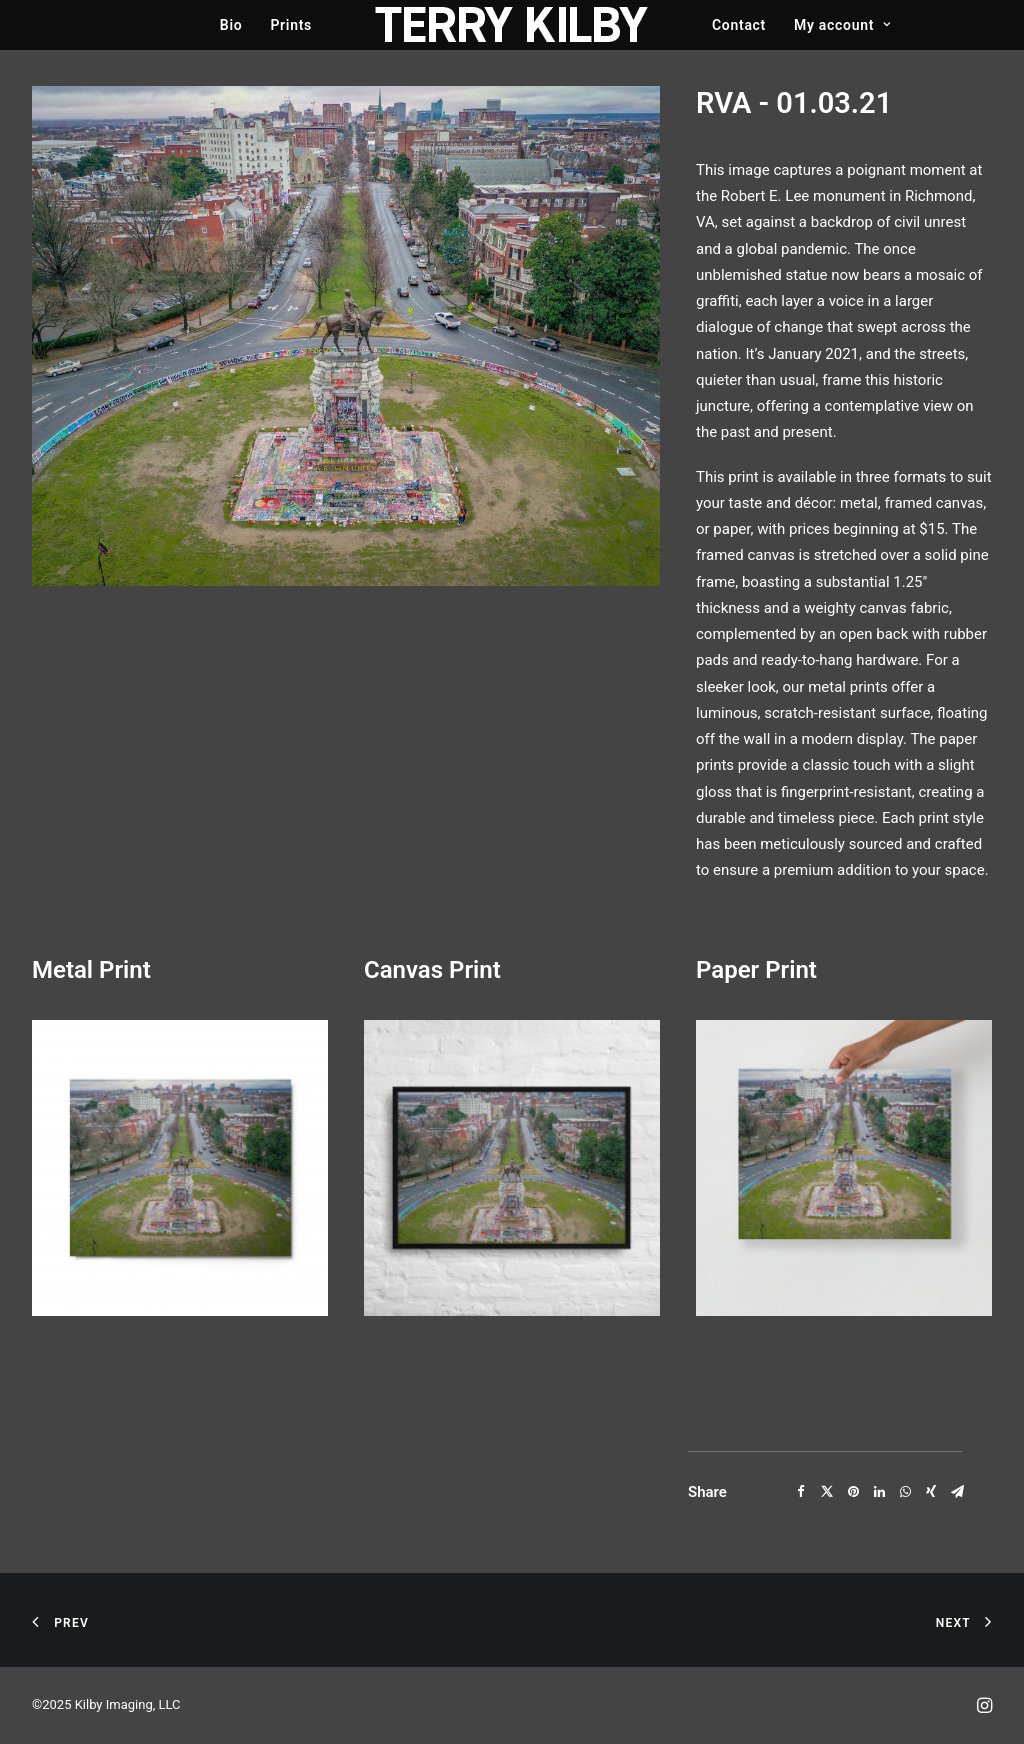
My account (842, 25)
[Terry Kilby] (512, 25)
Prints (291, 25)
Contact (739, 25)
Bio (231, 25)
